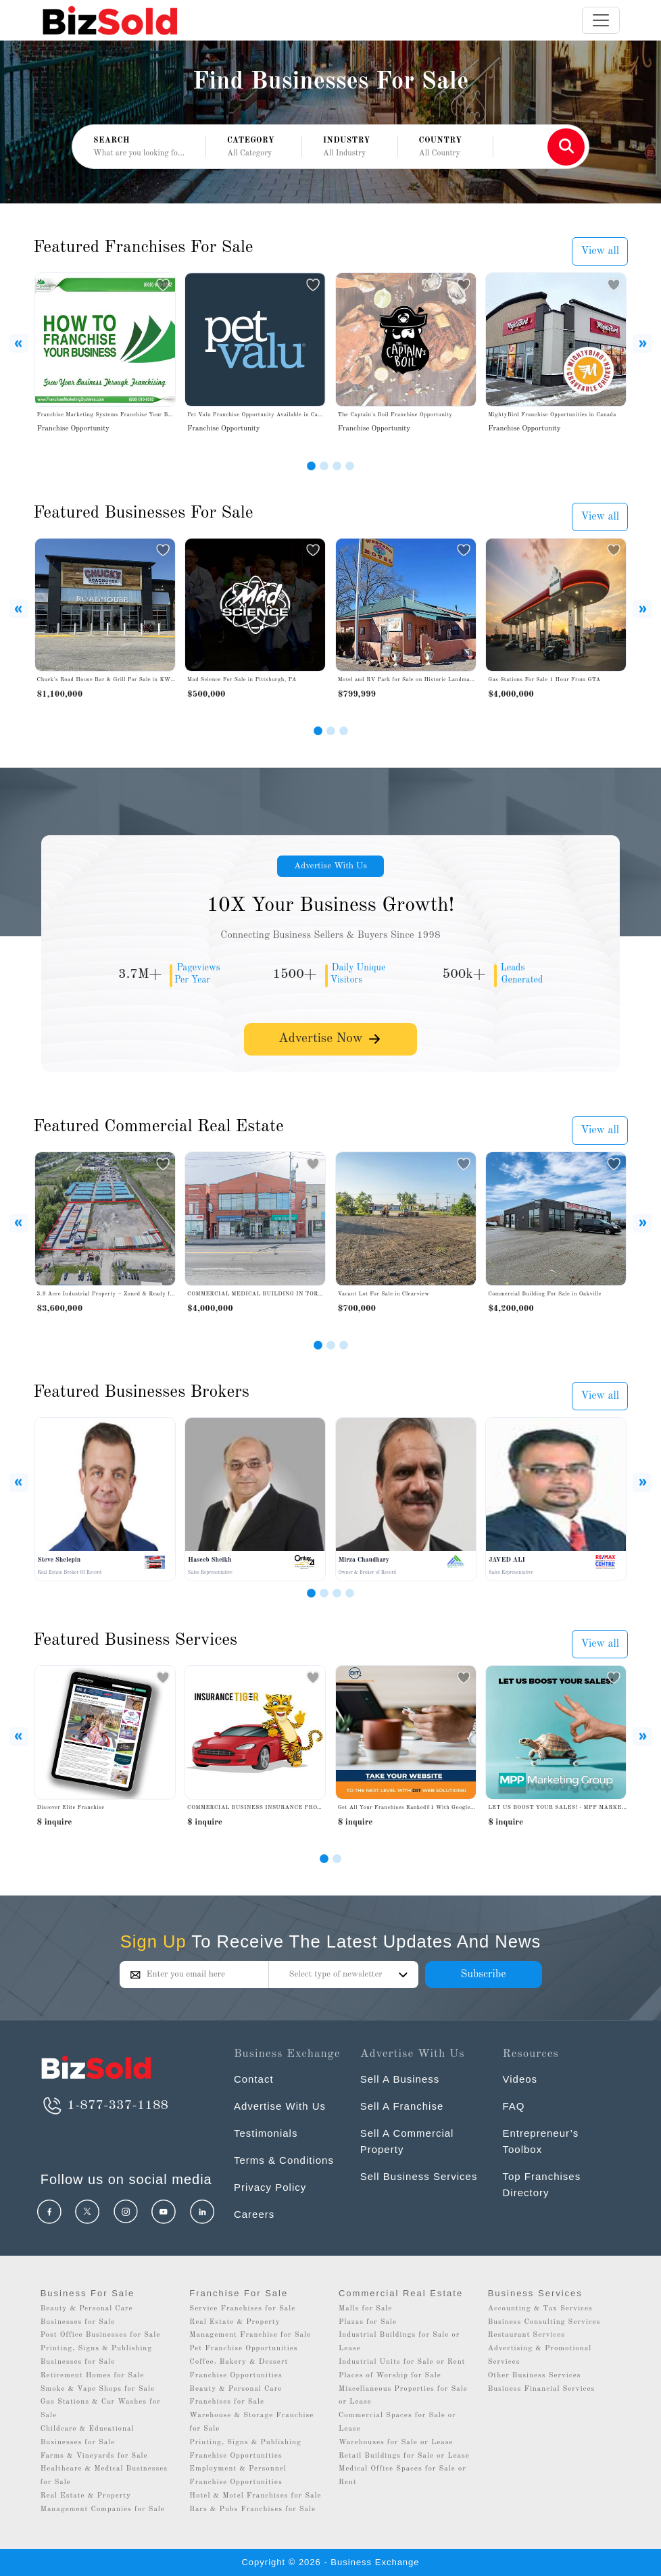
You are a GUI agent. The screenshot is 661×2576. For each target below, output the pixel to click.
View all (600, 251)
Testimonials (266, 2133)
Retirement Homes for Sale (93, 2375)
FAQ (513, 2106)
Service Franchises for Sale (242, 2308)
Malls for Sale (365, 2308)
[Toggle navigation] (601, 20)
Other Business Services (534, 2375)
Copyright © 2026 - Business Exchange (330, 2562)
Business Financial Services (541, 2389)
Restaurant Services (527, 2335)
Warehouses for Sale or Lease (396, 2442)
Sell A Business (400, 2079)
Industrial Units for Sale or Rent (402, 2362)
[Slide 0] (324, 1859)
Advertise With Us (330, 866)
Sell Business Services (419, 2176)
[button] (253, 147)
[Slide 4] (349, 466)
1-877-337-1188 (104, 2105)
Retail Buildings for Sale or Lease (404, 2456)
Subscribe (483, 1974)
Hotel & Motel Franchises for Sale (255, 2496)
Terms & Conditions (284, 2160)
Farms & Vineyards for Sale (94, 2456)
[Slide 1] (311, 466)
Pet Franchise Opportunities (243, 2348)
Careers (254, 2214)
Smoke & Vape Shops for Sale (98, 2389)
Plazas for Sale (368, 2322)
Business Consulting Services (544, 2322)
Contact (254, 2079)
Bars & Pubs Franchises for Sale (252, 2509)
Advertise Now (330, 1037)
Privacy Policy (270, 2187)
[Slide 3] (337, 466)
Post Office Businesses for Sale (101, 2335)
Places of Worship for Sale (390, 2375)
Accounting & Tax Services (540, 2308)
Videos (519, 2079)
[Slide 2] (324, 466)
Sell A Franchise (402, 2106)
